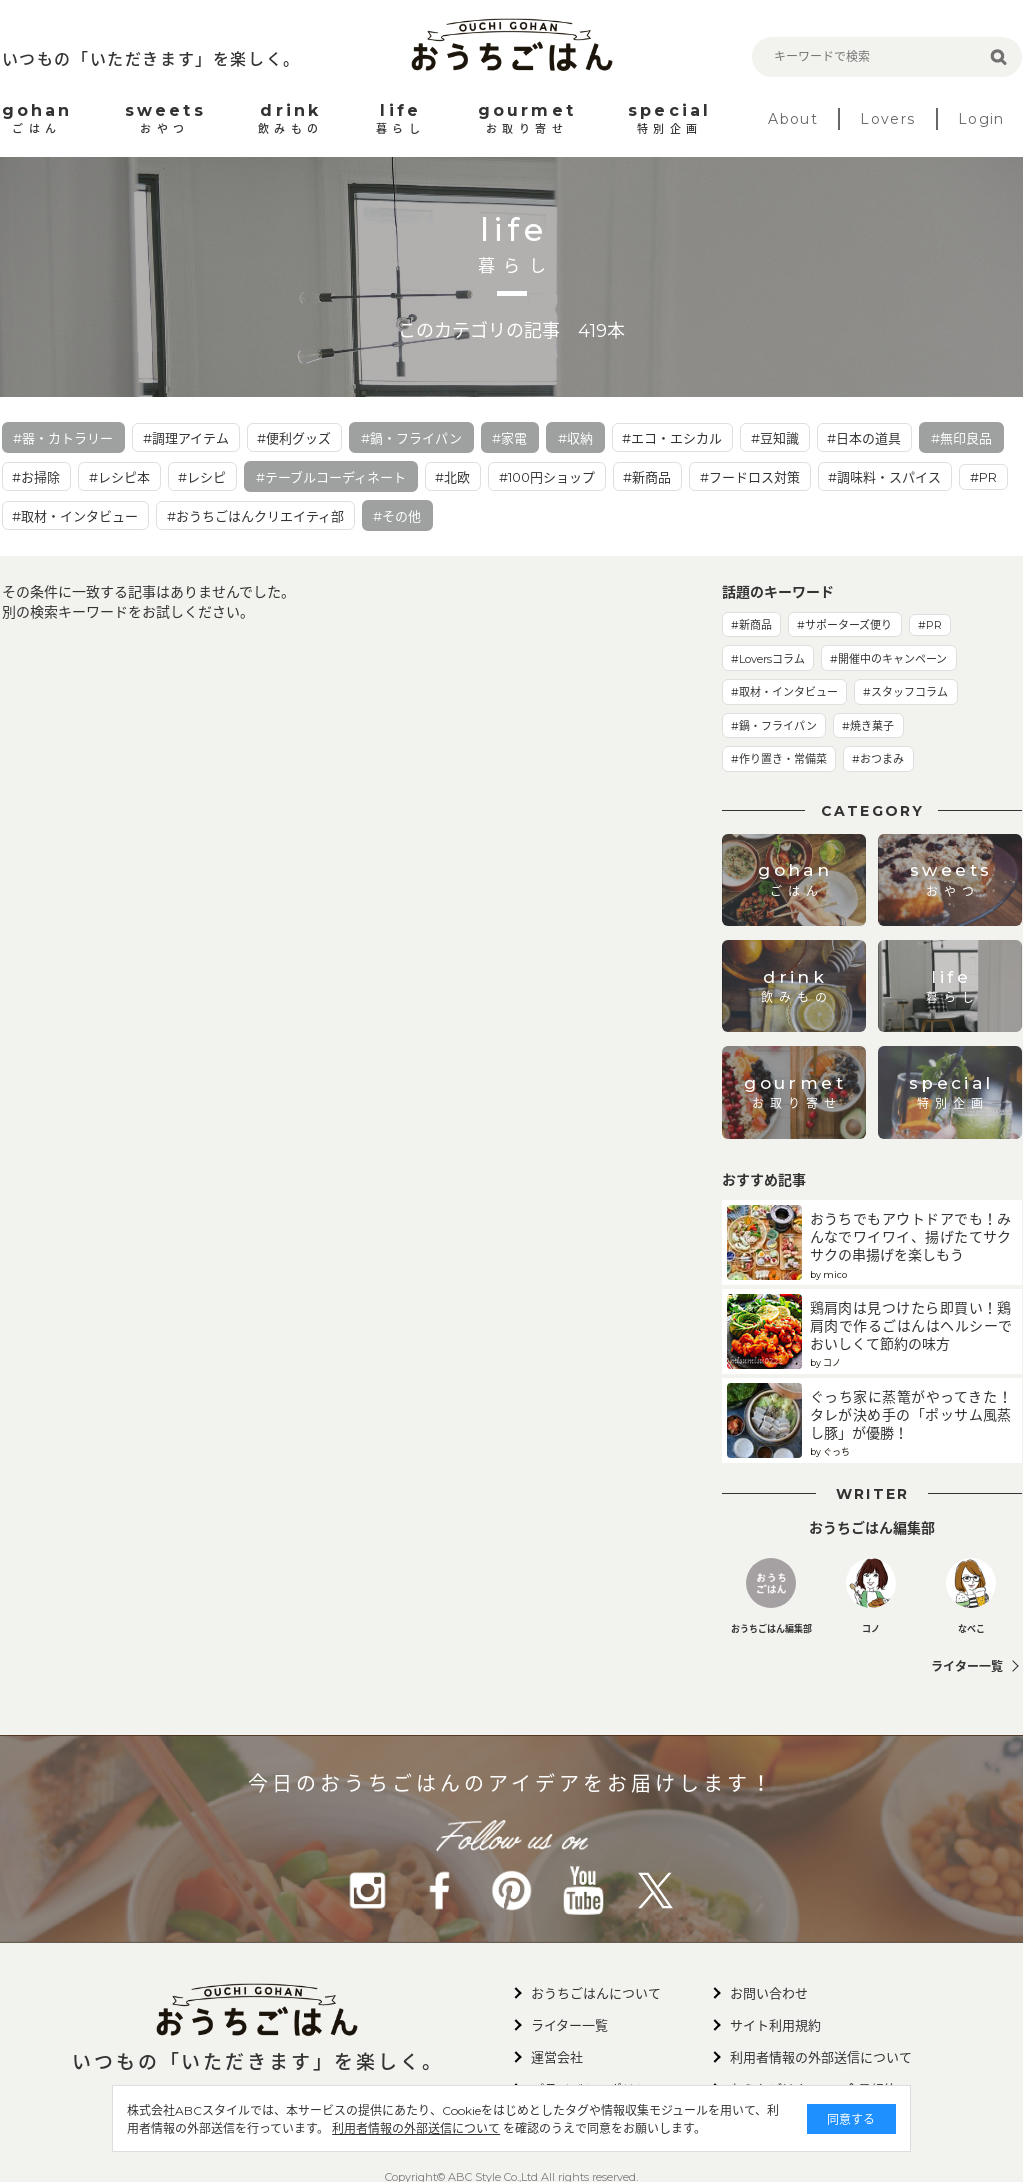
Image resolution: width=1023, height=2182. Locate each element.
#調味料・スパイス (884, 477)
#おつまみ (878, 759)
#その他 (397, 516)
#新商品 (647, 477)
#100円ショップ (547, 477)
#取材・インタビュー (75, 516)
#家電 (509, 438)
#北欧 (452, 477)
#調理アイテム (186, 438)
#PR (983, 477)
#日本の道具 (864, 438)
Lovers (887, 119)
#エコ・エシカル (672, 438)
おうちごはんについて (596, 1993)
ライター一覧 (967, 1666)
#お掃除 (36, 477)
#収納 (575, 438)
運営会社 (557, 2057)
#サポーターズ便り (844, 625)
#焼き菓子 (868, 726)
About (793, 119)
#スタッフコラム (905, 692)
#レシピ (202, 477)
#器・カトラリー (63, 438)
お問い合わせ (769, 1993)
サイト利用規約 (775, 2025)
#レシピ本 (119, 477)
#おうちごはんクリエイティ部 (255, 516)
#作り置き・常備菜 (779, 759)
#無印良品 (961, 438)
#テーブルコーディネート (331, 477)
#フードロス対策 (750, 477)
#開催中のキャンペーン (888, 659)
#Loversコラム (768, 659)
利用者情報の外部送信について (417, 2128)
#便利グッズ (294, 438)
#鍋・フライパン (411, 438)
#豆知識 (775, 438)
